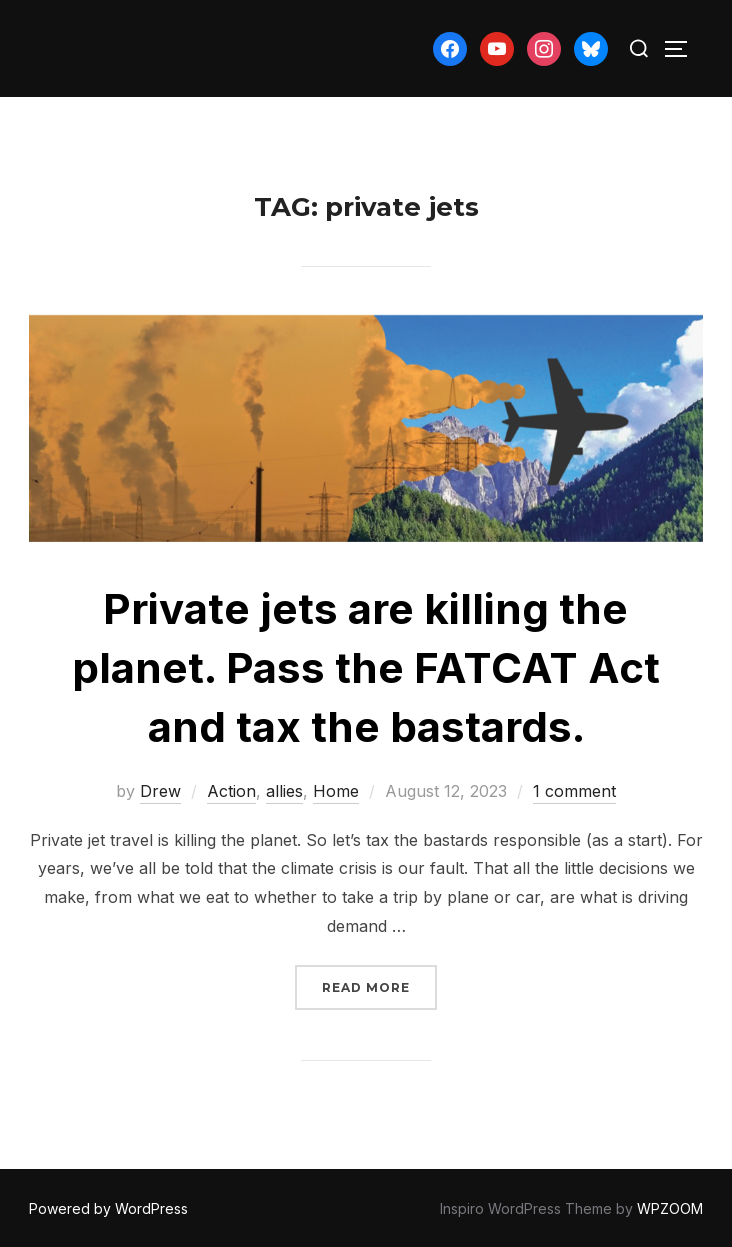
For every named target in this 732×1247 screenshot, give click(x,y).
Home (336, 791)
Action (231, 791)
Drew (160, 791)
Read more (379, 985)
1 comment (574, 791)
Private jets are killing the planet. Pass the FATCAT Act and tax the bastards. (366, 667)
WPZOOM (670, 1208)
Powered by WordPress (108, 1208)
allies (284, 791)
